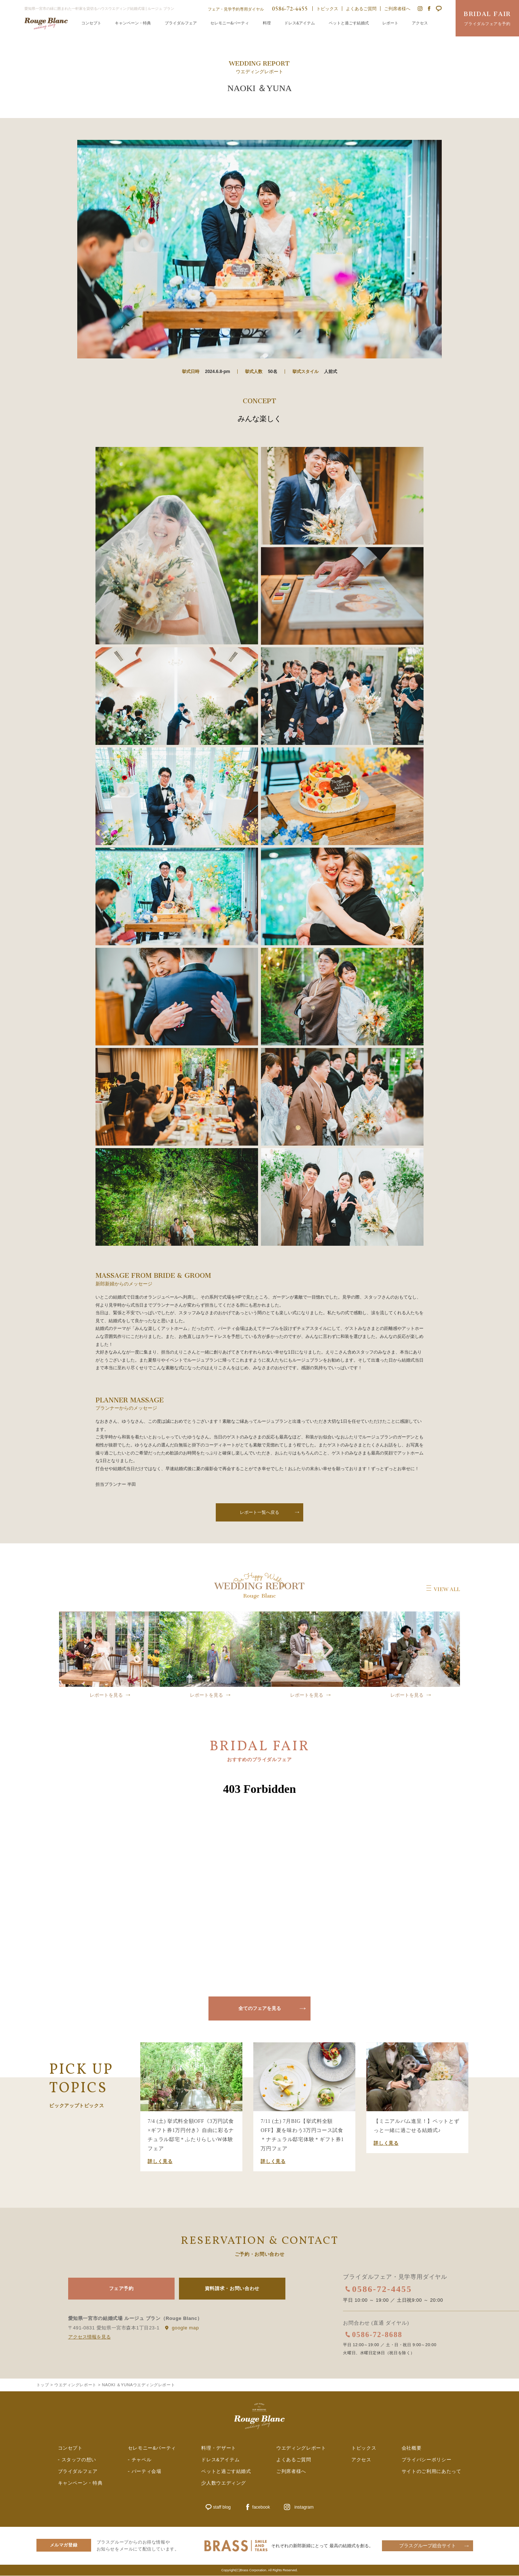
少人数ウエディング (223, 2483)
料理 (267, 23)
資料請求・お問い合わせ (232, 2288)
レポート (390, 23)
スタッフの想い (79, 2460)
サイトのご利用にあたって (431, 2471)
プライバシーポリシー (427, 2460)
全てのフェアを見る (259, 2008)
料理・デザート (218, 2448)
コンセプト (91, 23)
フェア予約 (121, 2288)
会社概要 (412, 2448)
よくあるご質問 (361, 8)
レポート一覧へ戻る (259, 1512)
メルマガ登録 (64, 2545)
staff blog (222, 2507)
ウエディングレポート (301, 2448)
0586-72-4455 (382, 2289)
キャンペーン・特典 (133, 23)
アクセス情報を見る (89, 2336)
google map (185, 2327)
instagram (304, 2507)
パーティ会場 (146, 2471)
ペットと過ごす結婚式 (349, 23)
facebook (261, 2507)
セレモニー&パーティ (229, 23)
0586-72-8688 (377, 2334)
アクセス (420, 23)
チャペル (142, 2460)
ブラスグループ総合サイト (427, 2546)
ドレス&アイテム (299, 23)
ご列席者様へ (397, 8)
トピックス (327, 8)
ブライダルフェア (181, 23)
